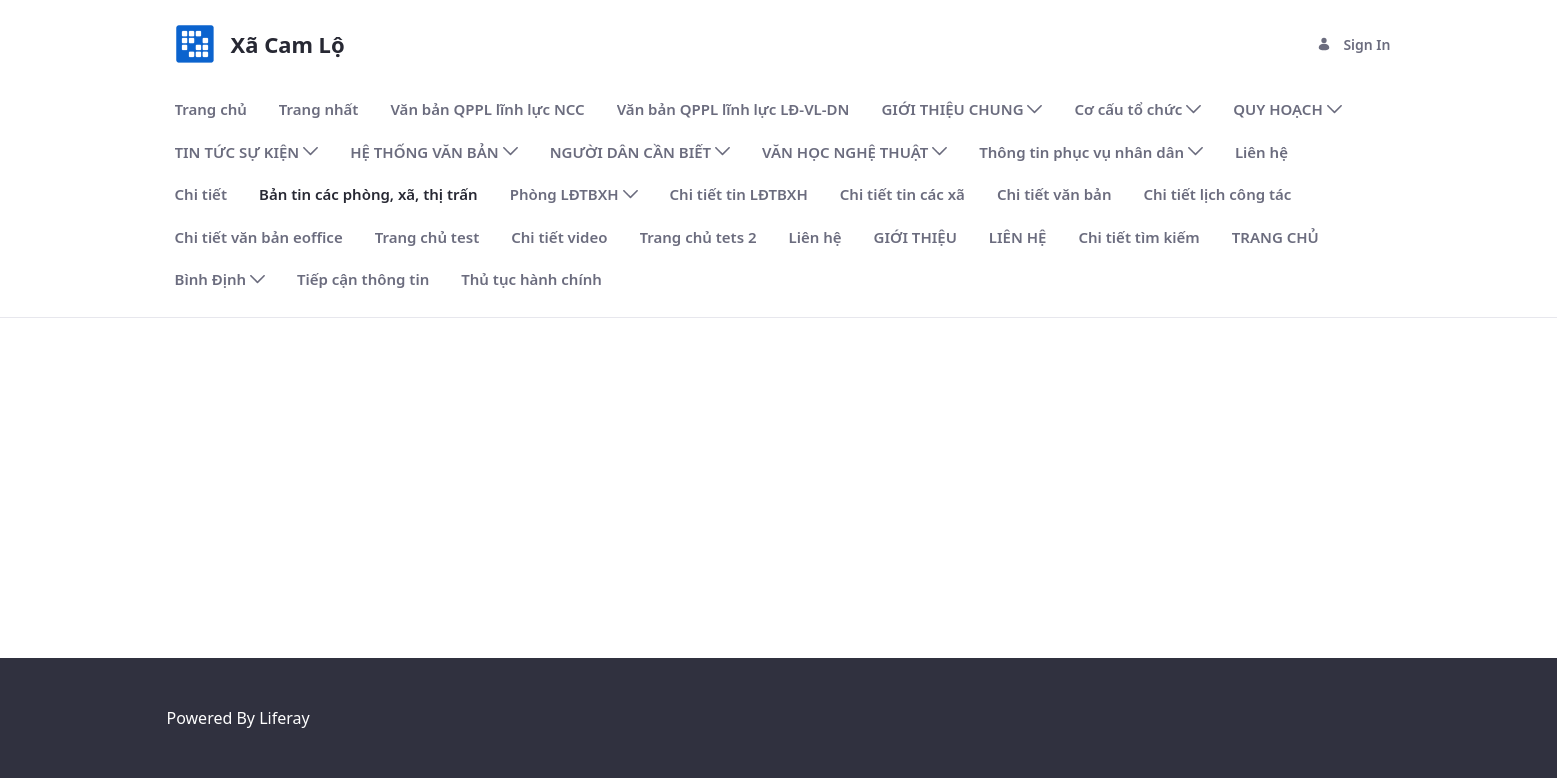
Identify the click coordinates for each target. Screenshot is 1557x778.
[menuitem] (211, 109)
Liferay (284, 718)
